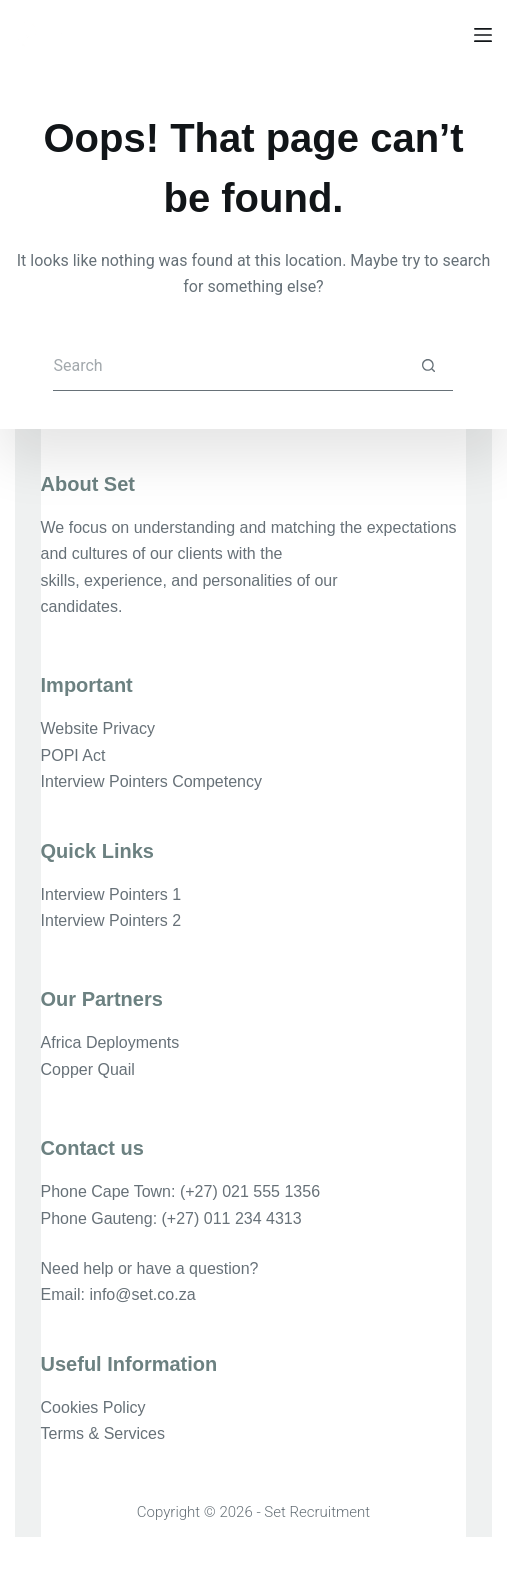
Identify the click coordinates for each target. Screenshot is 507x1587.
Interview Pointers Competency (151, 781)
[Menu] (483, 35)
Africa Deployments (110, 1042)
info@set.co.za (142, 1294)
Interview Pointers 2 (111, 920)
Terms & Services (103, 1433)
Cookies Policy (93, 1407)
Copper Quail (88, 1069)
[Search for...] (228, 366)
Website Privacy (98, 728)
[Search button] (428, 366)
